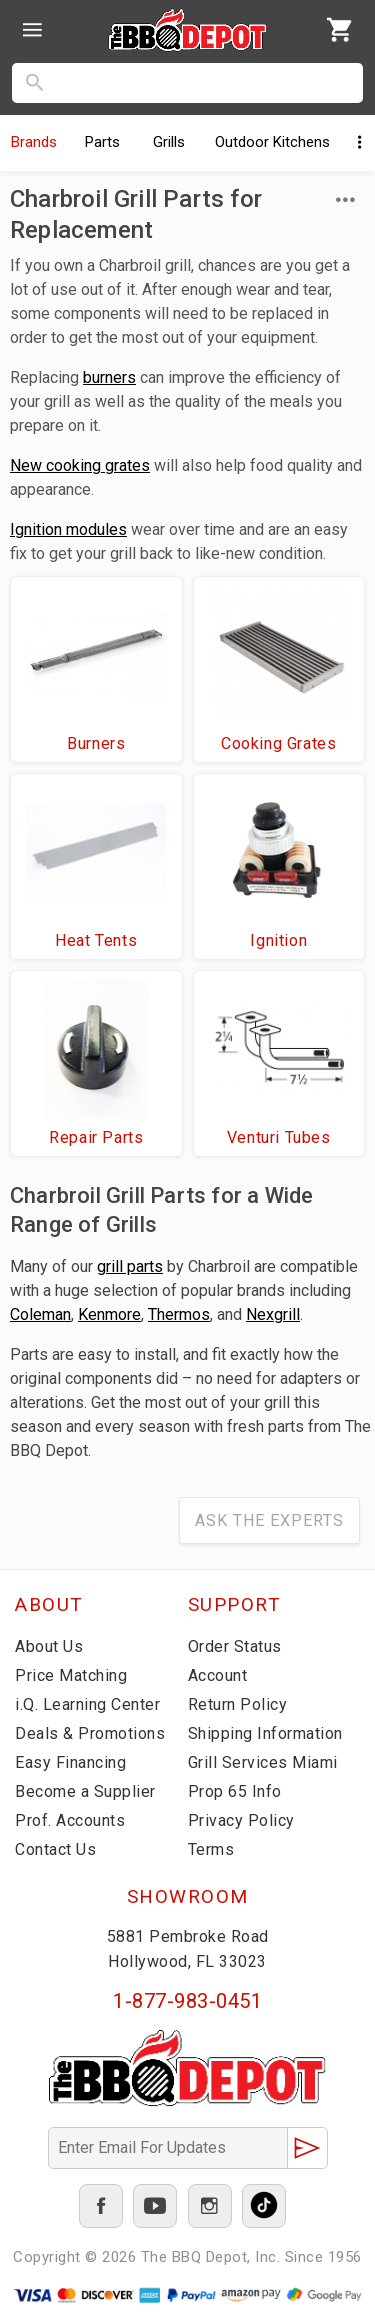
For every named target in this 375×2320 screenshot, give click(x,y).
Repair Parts (96, 1137)
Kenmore (109, 1314)
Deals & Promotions (90, 1733)
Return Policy (238, 1704)
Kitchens (272, 142)
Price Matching (71, 1675)
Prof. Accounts (70, 1820)
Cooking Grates (278, 743)
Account (218, 1675)
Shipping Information (265, 1733)
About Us (49, 1646)
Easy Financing (70, 1762)
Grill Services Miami (263, 1762)
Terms (211, 1849)
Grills (169, 142)
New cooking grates (80, 465)
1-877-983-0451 (187, 2001)
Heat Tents (96, 940)
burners (109, 377)
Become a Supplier (85, 1791)
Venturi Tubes (279, 1137)
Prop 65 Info (235, 1791)
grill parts (130, 1266)
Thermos (179, 1314)
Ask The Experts (269, 1520)
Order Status (235, 1646)
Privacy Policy (241, 1820)
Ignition (278, 940)
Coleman (40, 1314)
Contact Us (55, 1849)
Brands (34, 142)
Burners (96, 743)
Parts (102, 142)
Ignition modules (68, 529)
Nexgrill (273, 1314)
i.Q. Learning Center (87, 1704)
